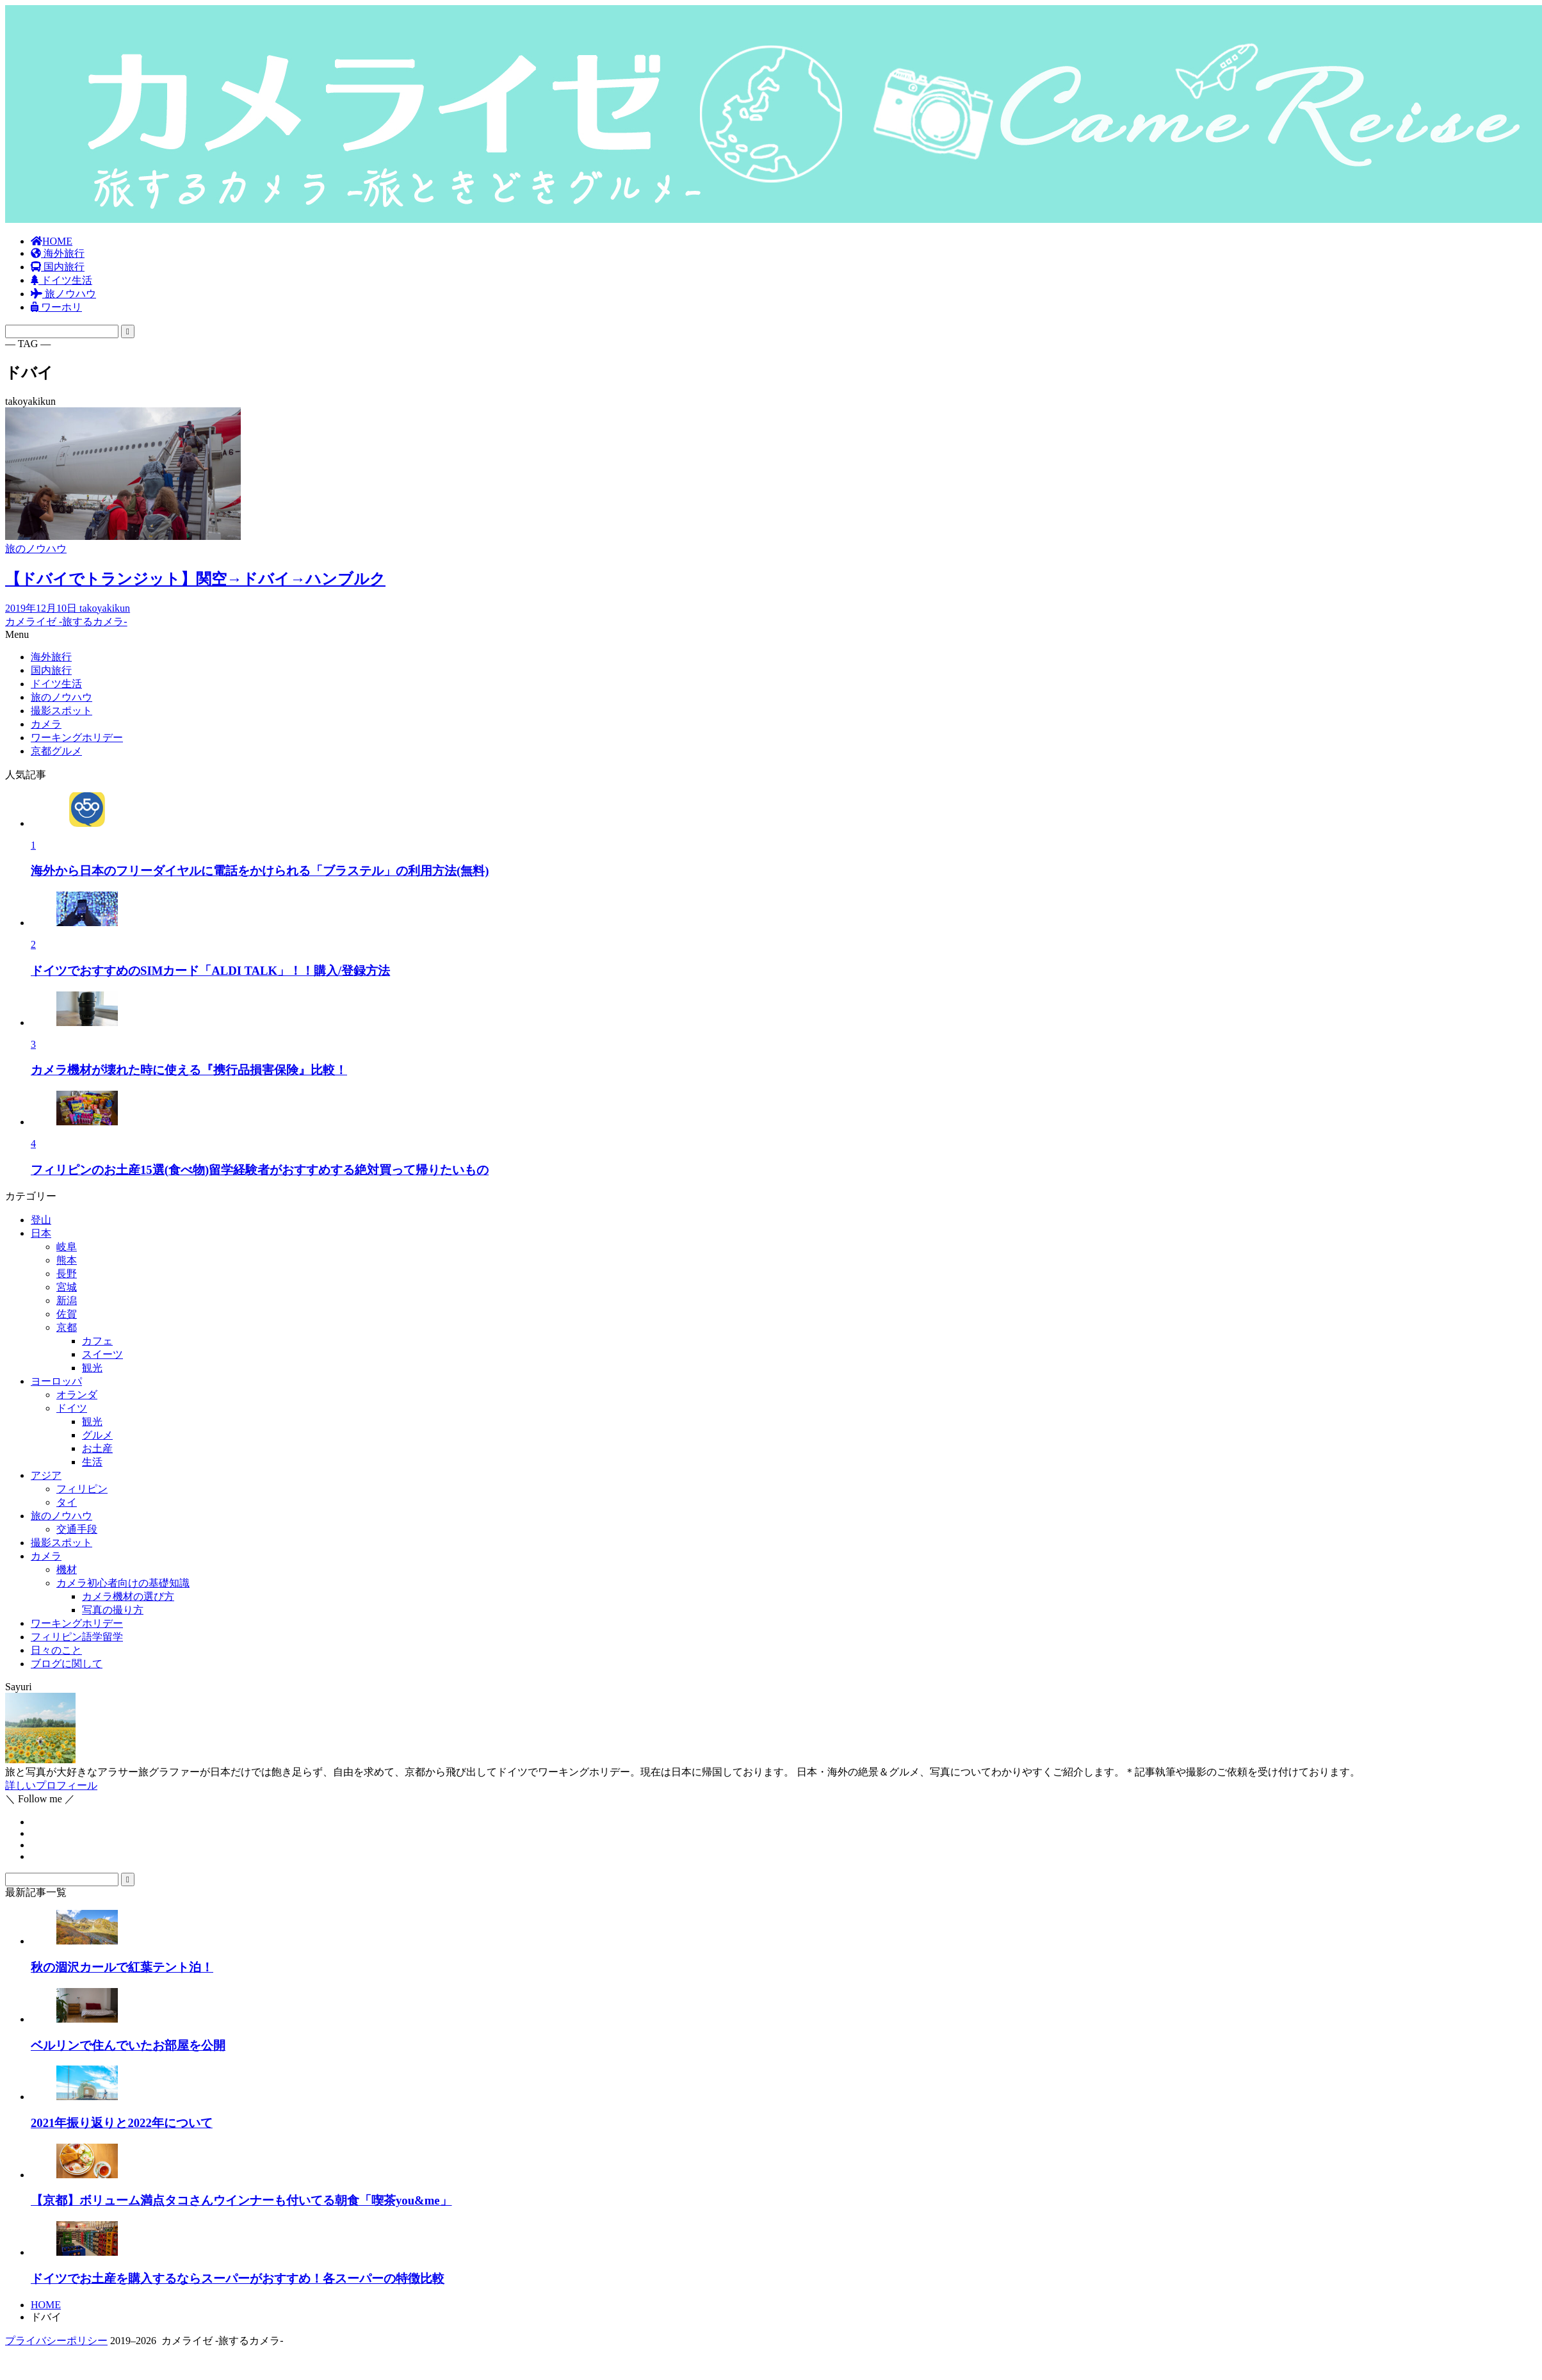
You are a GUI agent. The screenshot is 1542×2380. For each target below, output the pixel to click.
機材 (66, 1569)
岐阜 (66, 1246)
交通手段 (76, 1529)
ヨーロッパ (56, 1381)
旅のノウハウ (61, 1515)
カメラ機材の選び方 (128, 1596)
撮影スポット (61, 1542)
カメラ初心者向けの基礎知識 (123, 1582)
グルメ (97, 1435)
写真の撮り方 (112, 1609)
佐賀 (66, 1313)
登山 (41, 1219)
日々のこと (56, 1650)
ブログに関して (66, 1663)
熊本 (66, 1260)
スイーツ (102, 1354)
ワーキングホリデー (77, 1623)
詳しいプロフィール (51, 1785)
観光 (92, 1367)
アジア (46, 1475)
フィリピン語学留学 (77, 1636)
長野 (66, 1273)
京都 (66, 1327)
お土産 (97, 1448)
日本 (41, 1233)
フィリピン (82, 1488)
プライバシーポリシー (56, 2340)
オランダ (76, 1394)
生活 (92, 1461)
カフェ (97, 1340)
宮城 (66, 1287)
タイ (66, 1502)
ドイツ (71, 1408)
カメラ (46, 1556)
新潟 (66, 1300)
